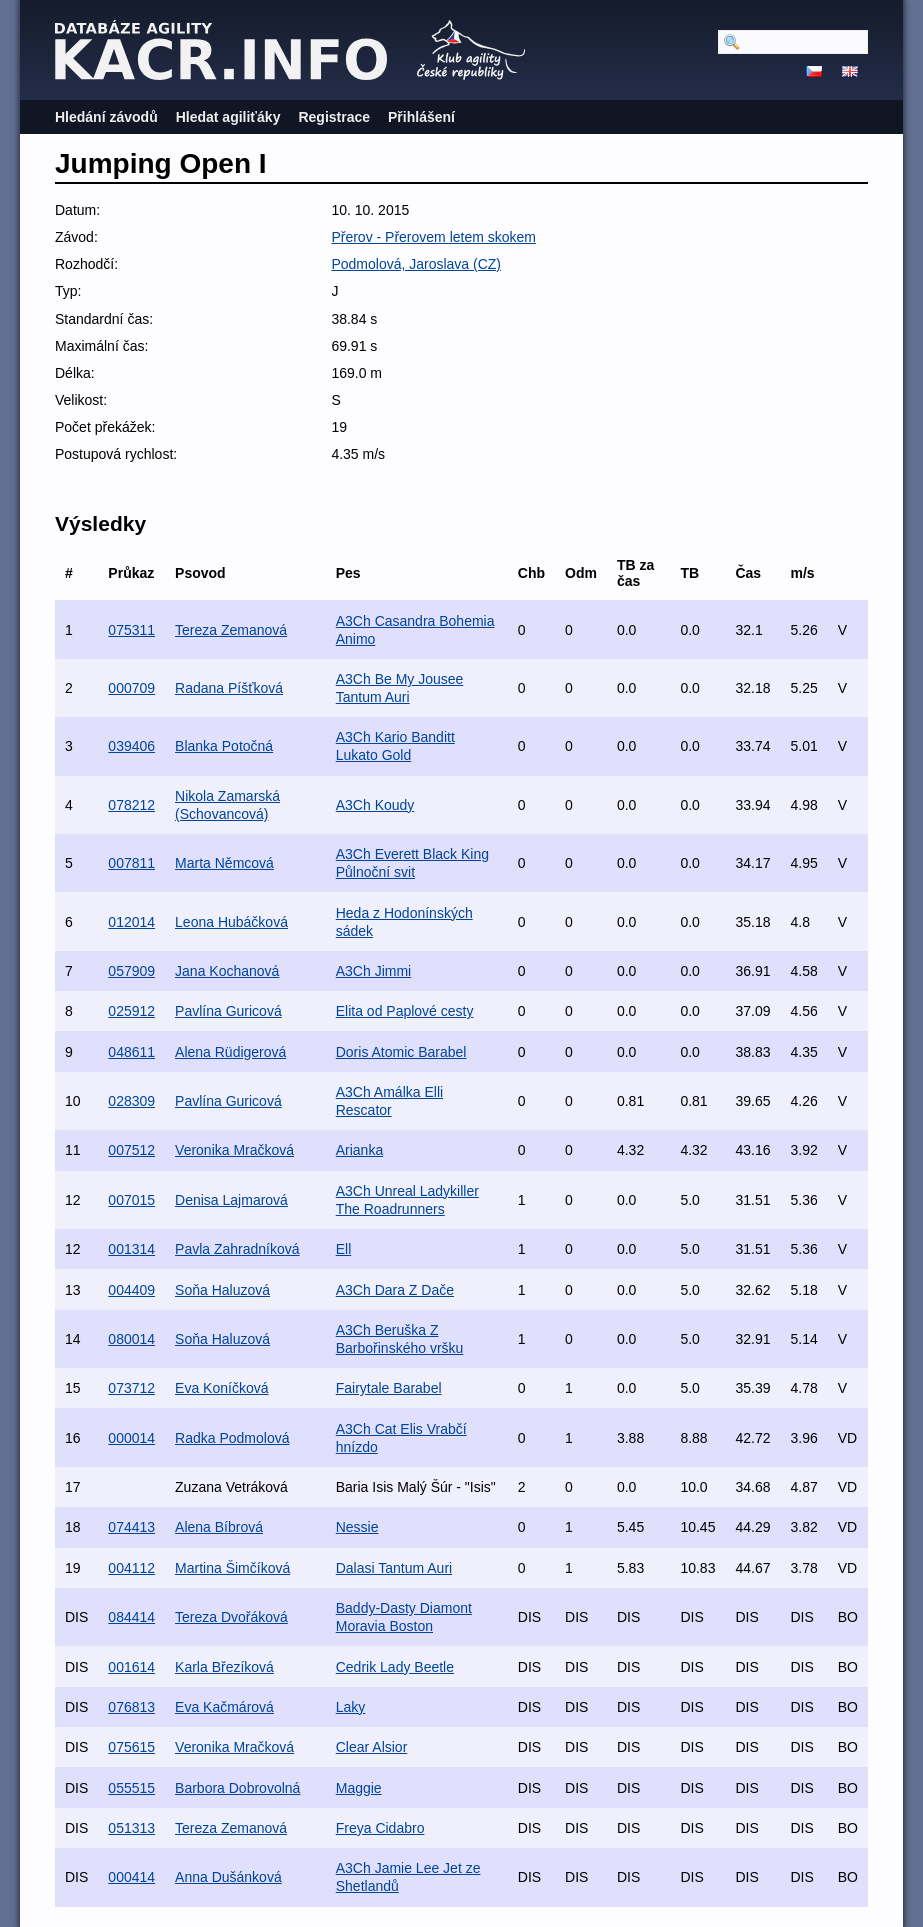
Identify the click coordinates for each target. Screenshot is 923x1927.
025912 (131, 1011)
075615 (131, 1747)
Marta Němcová (224, 863)
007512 (131, 1150)
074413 (131, 1527)
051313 (131, 1828)
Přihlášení (421, 117)
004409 (131, 1290)
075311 (131, 630)
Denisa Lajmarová (231, 1200)
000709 (131, 688)
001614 (131, 1667)
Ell (344, 1249)
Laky (351, 1707)
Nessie (357, 1527)
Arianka (359, 1150)
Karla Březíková (224, 1667)
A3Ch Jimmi (373, 971)
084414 (131, 1617)
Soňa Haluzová (222, 1290)
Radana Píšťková (229, 688)
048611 (131, 1052)
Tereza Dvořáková (231, 1617)
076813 (131, 1707)
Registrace (334, 117)
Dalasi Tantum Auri (394, 1568)
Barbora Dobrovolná (237, 1788)
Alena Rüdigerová (230, 1052)
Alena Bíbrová (219, 1527)
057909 (131, 971)
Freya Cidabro (380, 1828)
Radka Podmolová (232, 1438)
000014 (131, 1438)
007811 (131, 863)
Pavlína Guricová (228, 1011)
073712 (131, 1388)
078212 (131, 805)
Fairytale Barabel (389, 1388)
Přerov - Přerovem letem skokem (433, 237)
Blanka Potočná (224, 746)
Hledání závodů (106, 117)
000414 (131, 1877)
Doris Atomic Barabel (401, 1052)
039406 (131, 746)
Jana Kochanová (227, 971)
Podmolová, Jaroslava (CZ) (416, 264)
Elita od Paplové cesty (405, 1011)
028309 (131, 1101)
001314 (131, 1249)
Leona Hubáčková (231, 922)
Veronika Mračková (234, 1150)
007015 (131, 1200)
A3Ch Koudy (375, 805)
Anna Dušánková (228, 1877)
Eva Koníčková (221, 1388)
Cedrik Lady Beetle (395, 1667)
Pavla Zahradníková (237, 1249)
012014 (131, 922)
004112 (131, 1568)
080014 (131, 1339)
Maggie (359, 1788)
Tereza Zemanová (231, 630)
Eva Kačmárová (224, 1707)
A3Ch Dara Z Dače (395, 1290)
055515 (131, 1788)
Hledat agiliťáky (228, 117)
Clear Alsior (372, 1747)
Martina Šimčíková (232, 1568)
